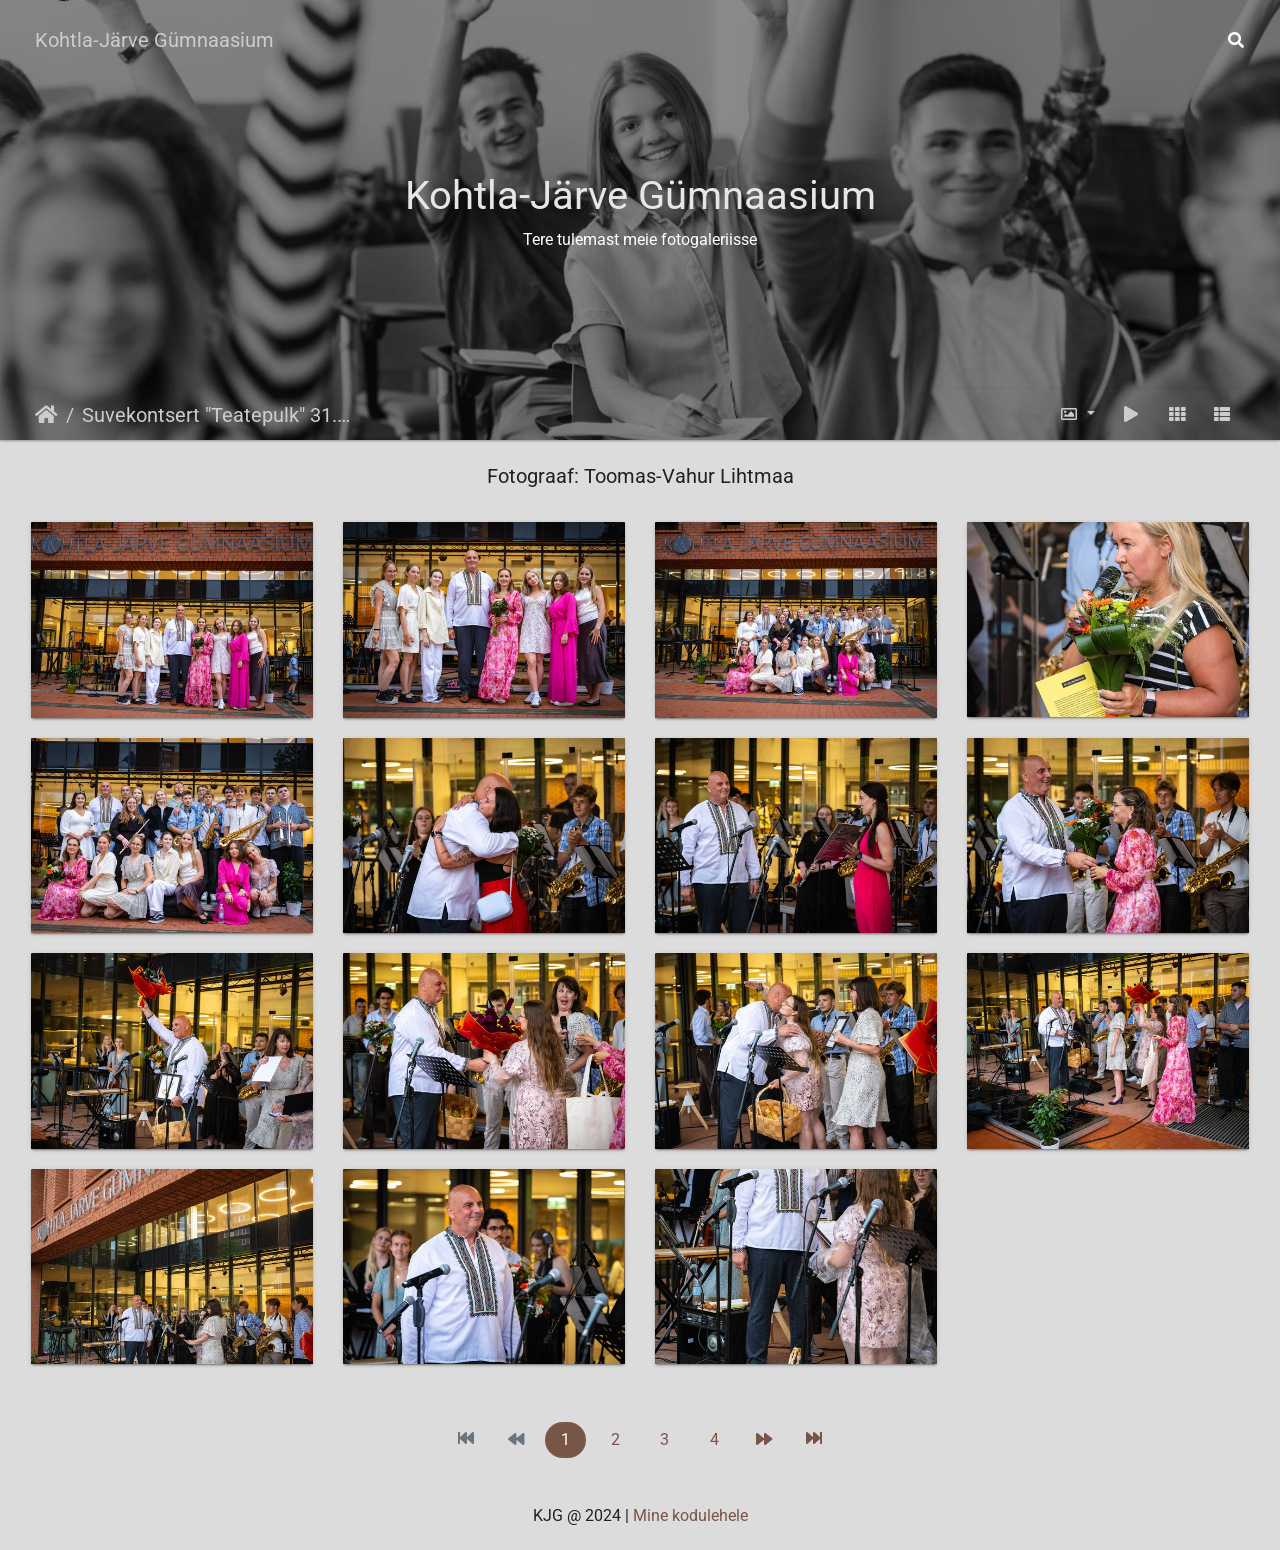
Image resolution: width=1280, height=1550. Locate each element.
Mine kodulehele (690, 1515)
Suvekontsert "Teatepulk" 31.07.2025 (220, 415)
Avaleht (46, 415)
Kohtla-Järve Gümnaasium (154, 40)
